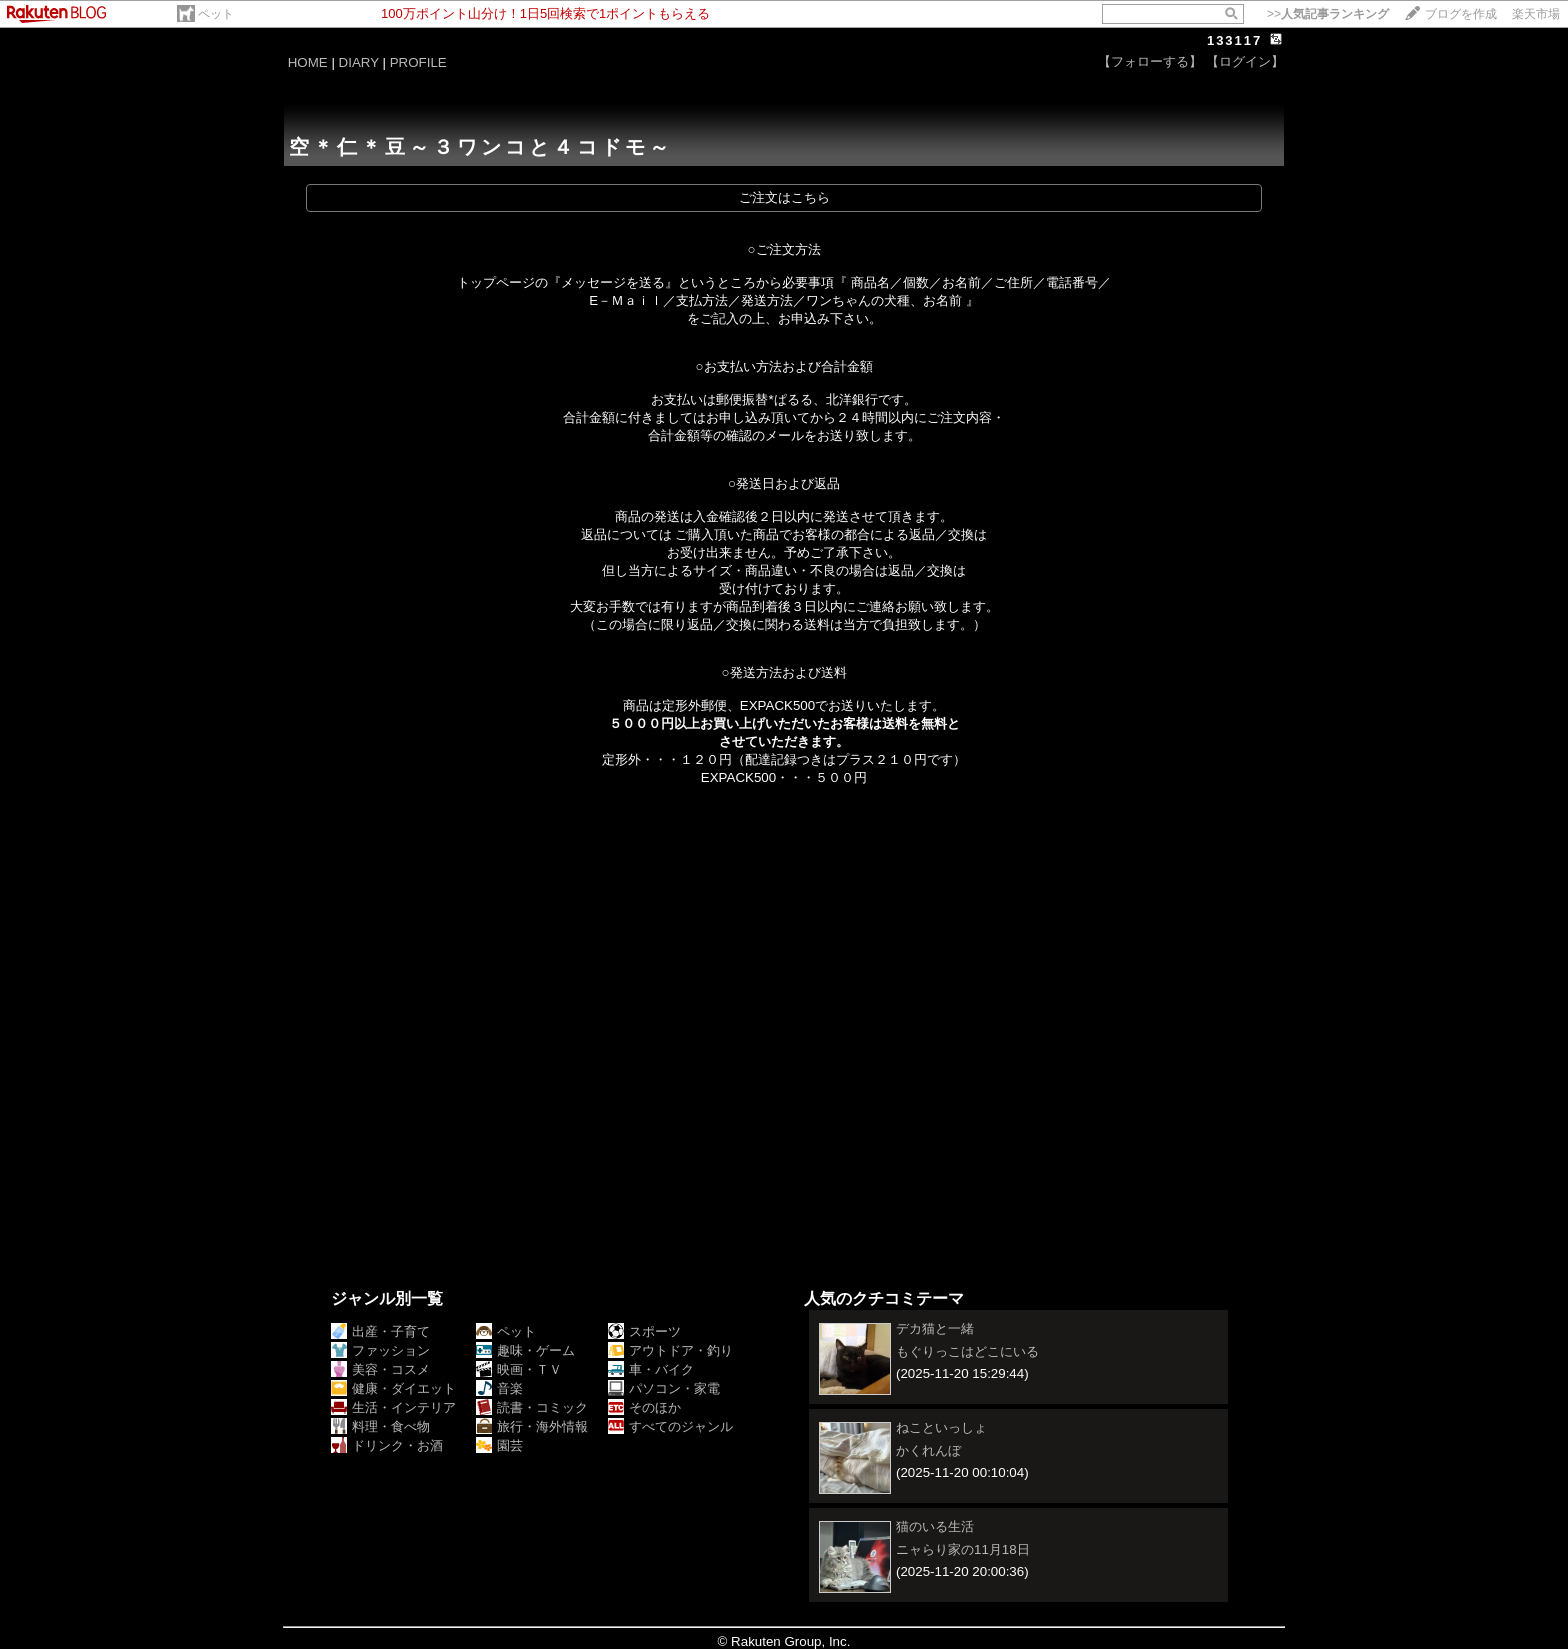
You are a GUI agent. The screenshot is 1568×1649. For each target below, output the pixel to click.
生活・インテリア (393, 1407)
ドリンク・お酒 (387, 1445)
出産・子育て (380, 1331)
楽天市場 (1536, 14)
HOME (308, 62)
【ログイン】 (1245, 61)
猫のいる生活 (935, 1526)
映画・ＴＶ (519, 1369)
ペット (216, 14)
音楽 (499, 1388)
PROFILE (418, 62)
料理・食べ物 (380, 1426)
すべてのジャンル (670, 1426)
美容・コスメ (380, 1369)
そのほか (644, 1407)
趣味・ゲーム (525, 1350)
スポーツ (644, 1331)
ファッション (380, 1350)
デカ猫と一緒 (935, 1328)
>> (1328, 14)
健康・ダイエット (393, 1388)
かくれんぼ (928, 1450)
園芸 (499, 1445)
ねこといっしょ (941, 1427)
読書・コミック (532, 1407)
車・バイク (651, 1369)
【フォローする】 (1150, 61)
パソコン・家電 (664, 1388)
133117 (1234, 40)
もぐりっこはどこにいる (967, 1351)
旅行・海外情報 (532, 1426)
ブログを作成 (1461, 14)
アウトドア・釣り (670, 1350)
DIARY (359, 62)
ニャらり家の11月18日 (963, 1549)
